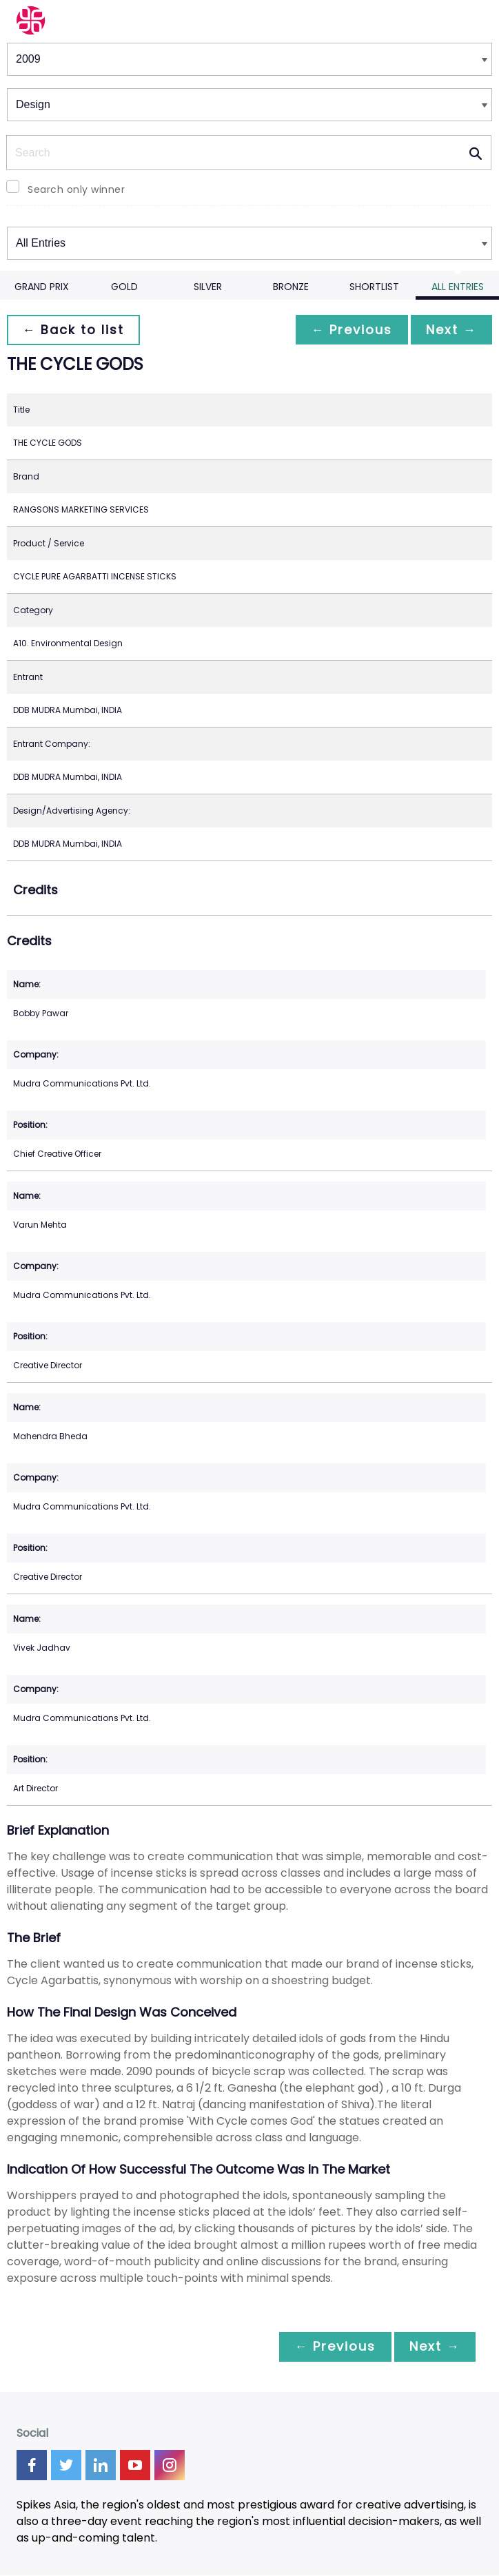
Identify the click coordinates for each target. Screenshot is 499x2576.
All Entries (457, 286)
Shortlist (374, 286)
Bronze (291, 286)
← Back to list (74, 329)
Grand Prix (41, 286)
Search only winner (76, 189)
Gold (124, 286)
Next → (450, 329)
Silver (208, 286)
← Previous (348, 329)
